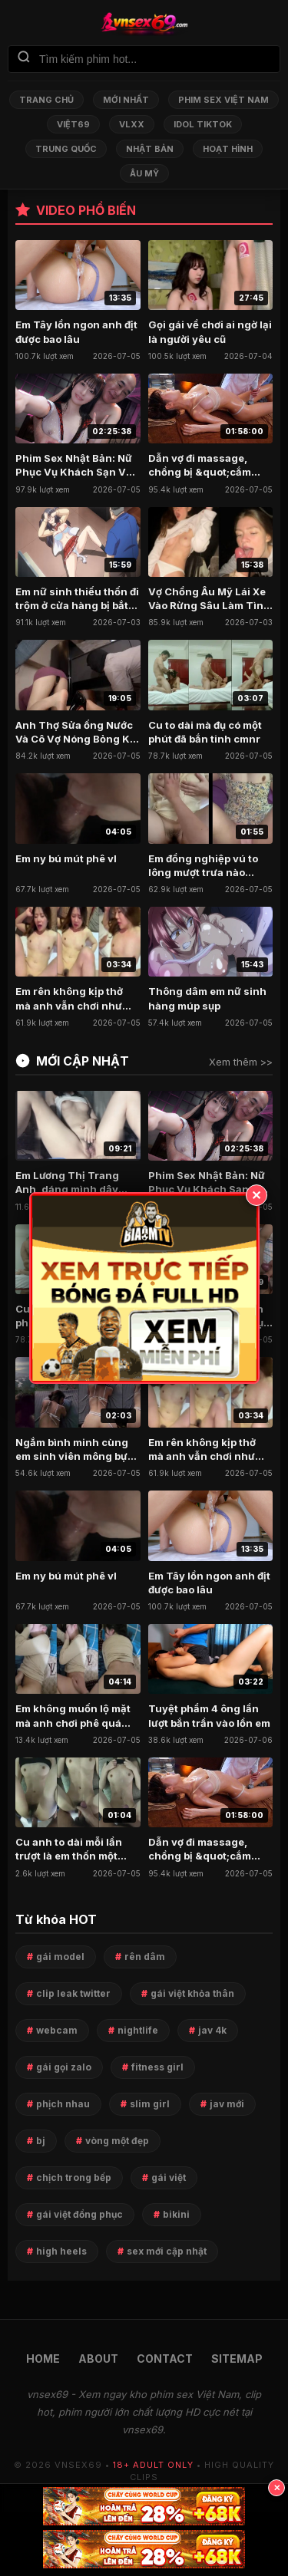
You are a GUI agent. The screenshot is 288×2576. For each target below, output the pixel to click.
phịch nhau (63, 2104)
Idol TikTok (203, 124)
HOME (43, 2358)
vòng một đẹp (117, 2140)
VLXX (131, 124)
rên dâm (144, 1956)
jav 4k (212, 2030)
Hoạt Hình (228, 148)
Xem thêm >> (241, 1062)
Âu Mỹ (144, 173)
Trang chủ (46, 99)
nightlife (138, 2030)
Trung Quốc (66, 148)
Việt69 (73, 124)
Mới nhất (126, 99)
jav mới (227, 2104)
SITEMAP (237, 2358)
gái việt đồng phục (79, 2214)
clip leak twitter (73, 1993)
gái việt (168, 2177)
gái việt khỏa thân (192, 1993)
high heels (61, 2251)
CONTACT (165, 2358)
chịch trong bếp (73, 2177)
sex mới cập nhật (167, 2251)
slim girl (150, 2104)
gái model (60, 1956)
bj (40, 2140)
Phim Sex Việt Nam (223, 99)
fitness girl (157, 2067)
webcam (57, 2030)
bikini (176, 2214)
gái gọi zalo (63, 2067)
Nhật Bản (150, 148)
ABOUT (98, 2358)
